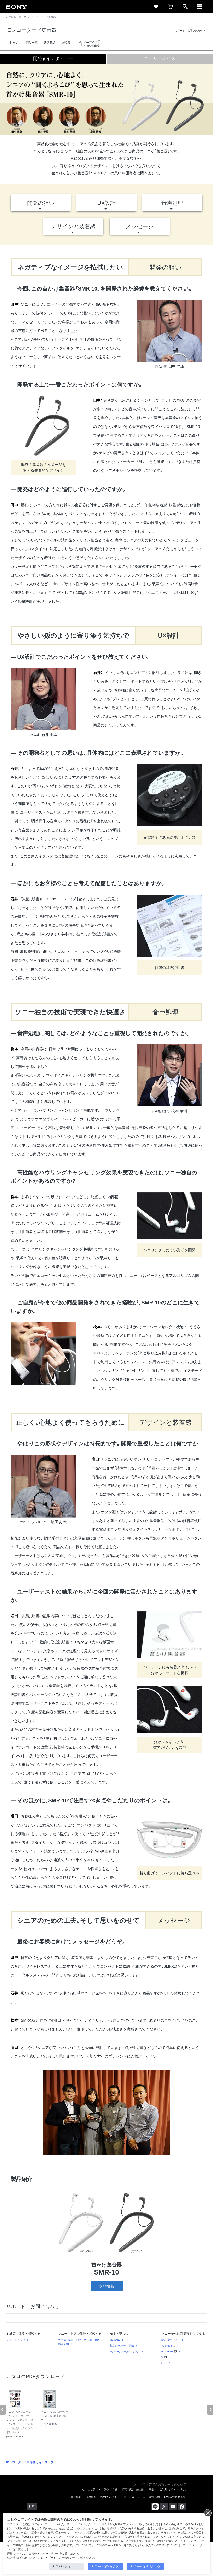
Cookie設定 (63, 2566)
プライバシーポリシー (61, 2557)
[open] (185, 6)
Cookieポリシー (49, 2553)
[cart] (170, 6)
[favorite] (156, 6)
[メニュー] (199, 6)
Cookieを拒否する (106, 2566)
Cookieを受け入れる (147, 2566)
